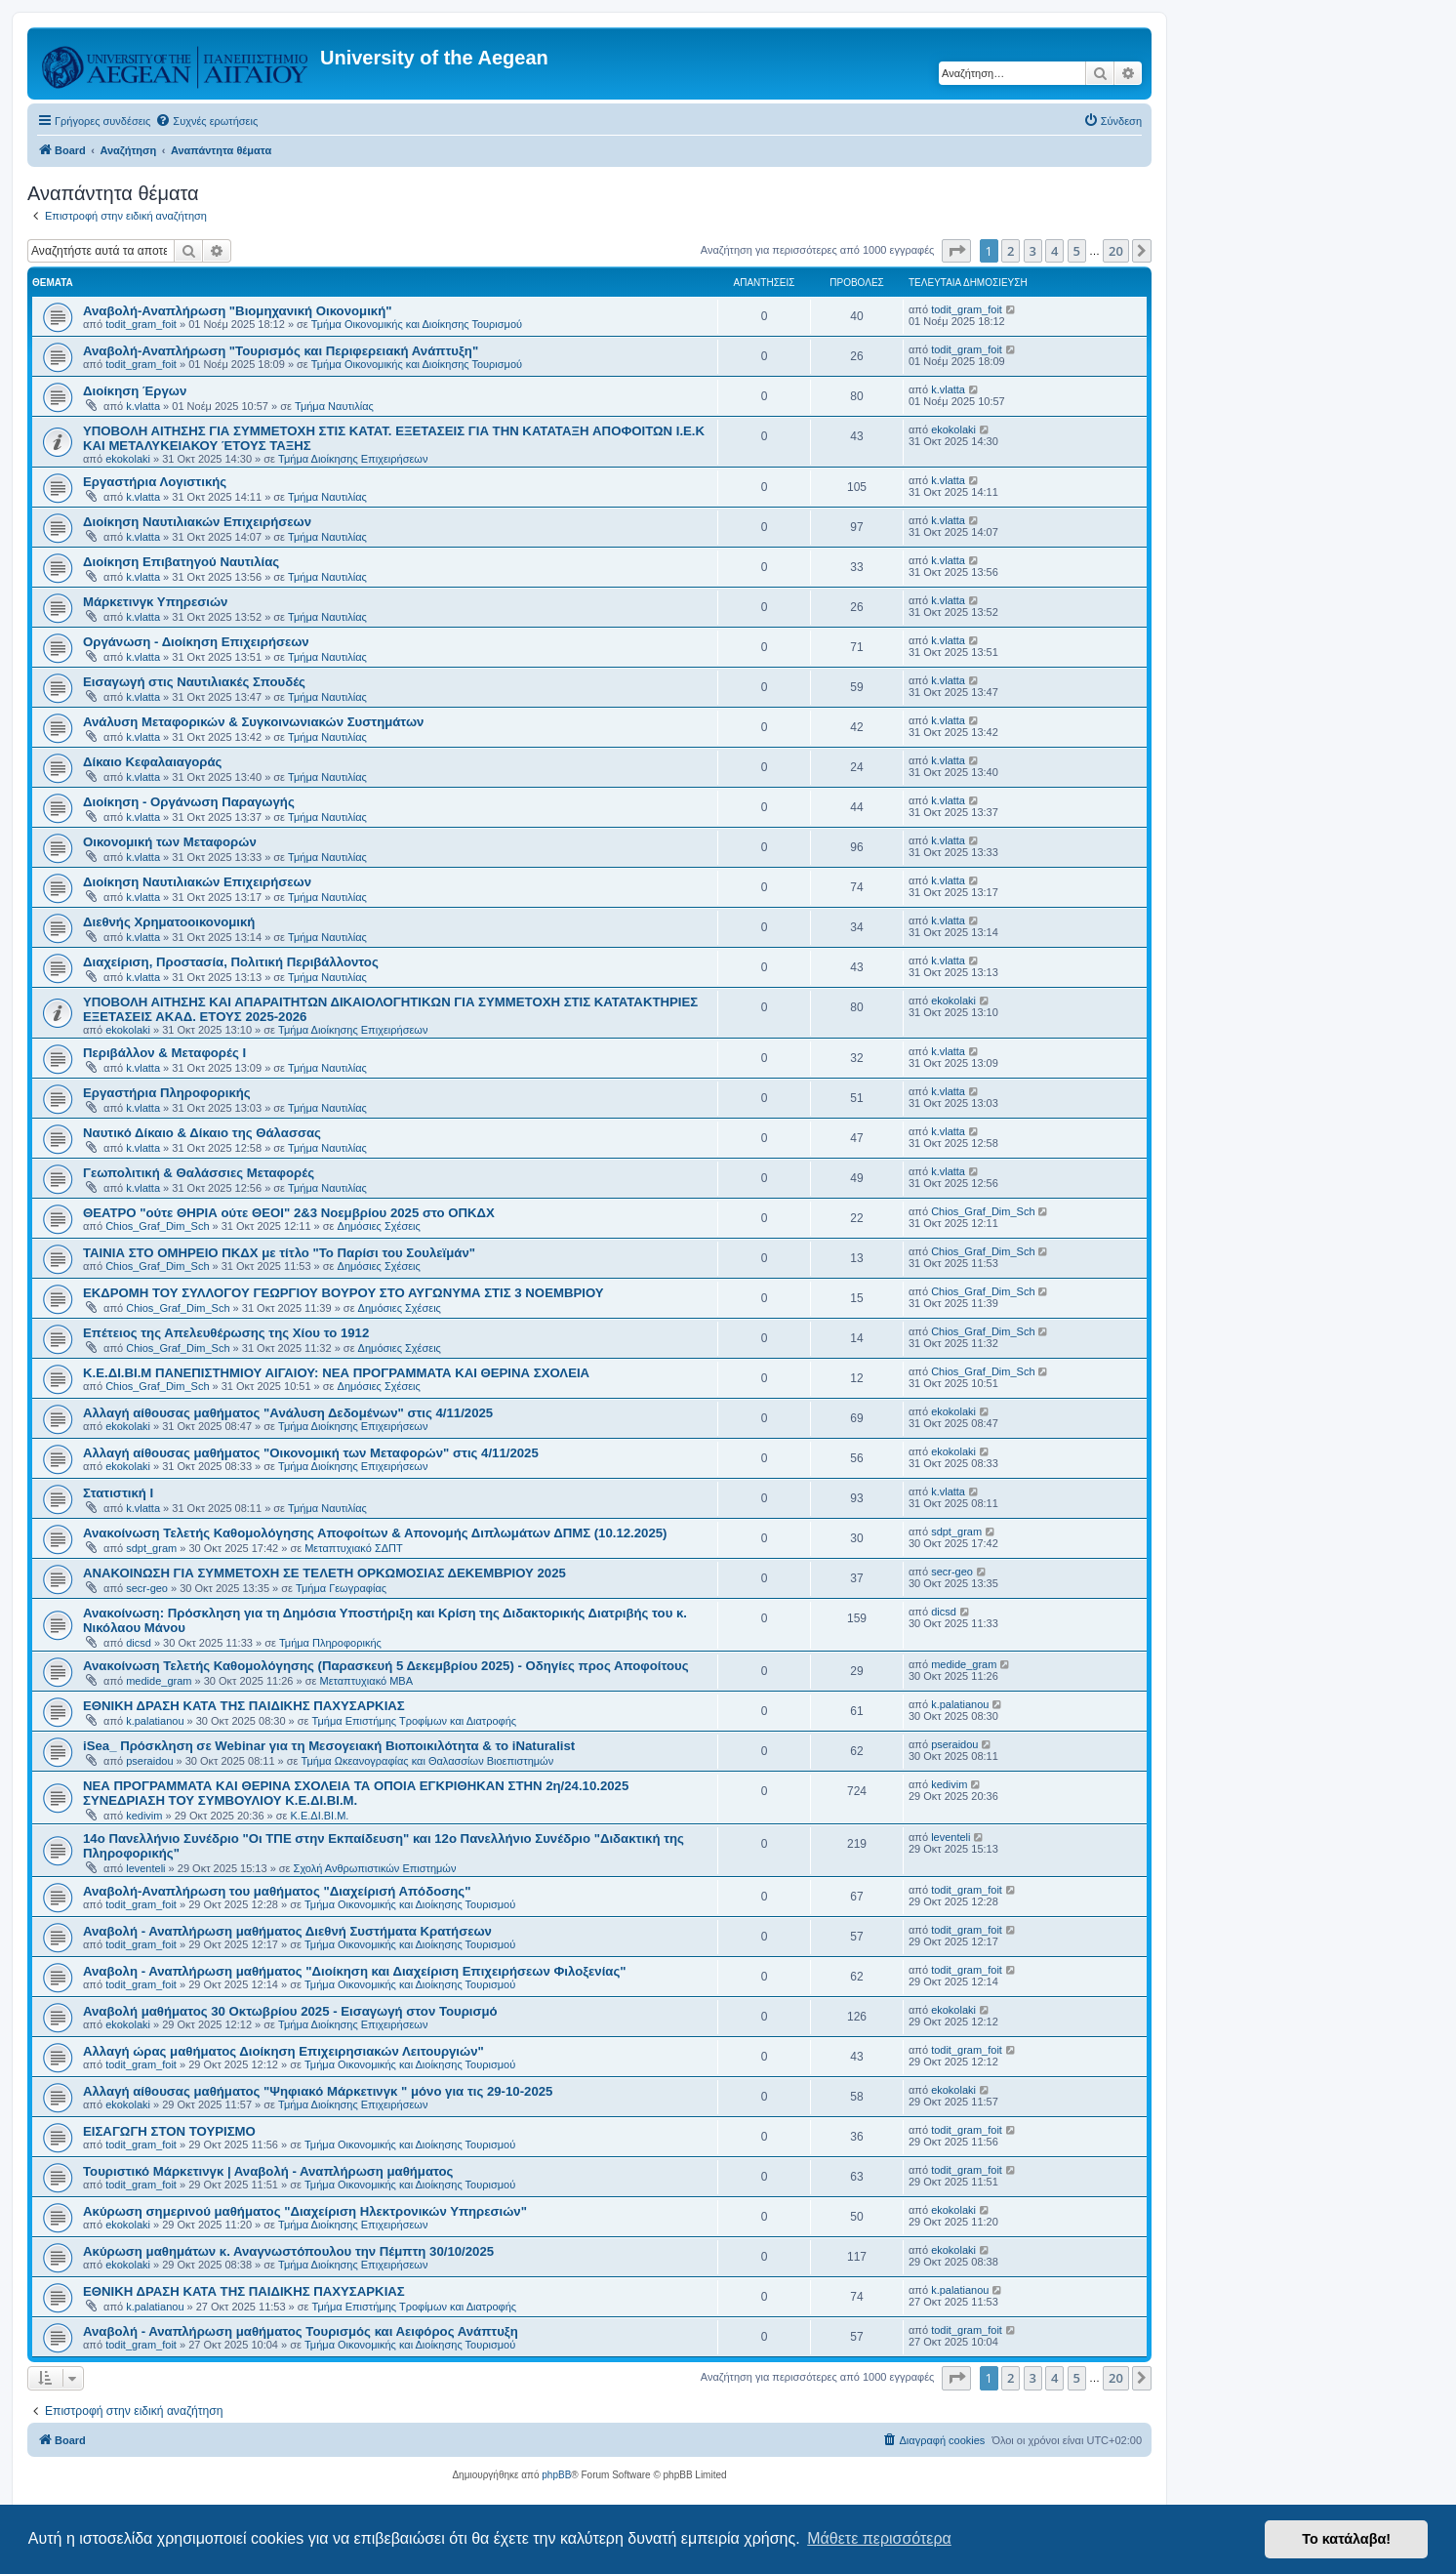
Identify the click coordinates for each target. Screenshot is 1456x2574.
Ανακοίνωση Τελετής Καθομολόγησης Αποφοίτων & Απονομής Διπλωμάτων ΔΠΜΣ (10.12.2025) (375, 1533)
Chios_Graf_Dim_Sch (157, 1226)
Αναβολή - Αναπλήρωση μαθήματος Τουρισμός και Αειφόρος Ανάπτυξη (300, 2331)
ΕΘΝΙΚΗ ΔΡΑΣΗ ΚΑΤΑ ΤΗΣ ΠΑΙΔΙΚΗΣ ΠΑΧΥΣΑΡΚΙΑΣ (244, 1705)
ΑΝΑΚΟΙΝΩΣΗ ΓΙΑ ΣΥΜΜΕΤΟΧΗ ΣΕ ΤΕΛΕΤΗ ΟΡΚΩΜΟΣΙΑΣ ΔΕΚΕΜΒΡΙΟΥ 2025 (324, 1573)
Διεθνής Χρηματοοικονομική (169, 922)
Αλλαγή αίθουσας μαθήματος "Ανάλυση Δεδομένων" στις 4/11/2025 (288, 1413)
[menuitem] (206, 121)
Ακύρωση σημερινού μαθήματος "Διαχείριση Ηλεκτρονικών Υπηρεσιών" (305, 2211)
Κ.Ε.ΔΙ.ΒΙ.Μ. (320, 1815)
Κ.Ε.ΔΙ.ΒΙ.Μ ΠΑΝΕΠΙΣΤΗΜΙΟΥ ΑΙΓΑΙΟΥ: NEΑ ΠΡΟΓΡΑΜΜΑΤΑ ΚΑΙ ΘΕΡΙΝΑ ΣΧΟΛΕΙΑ (336, 1373)
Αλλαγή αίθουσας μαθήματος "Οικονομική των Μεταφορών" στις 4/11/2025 (311, 1453)
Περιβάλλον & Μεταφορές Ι (164, 1052)
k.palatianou (154, 1721)
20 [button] (1116, 251)
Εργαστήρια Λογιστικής (154, 481)
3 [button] (1033, 251)
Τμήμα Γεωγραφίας (341, 1588)
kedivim (144, 1815)
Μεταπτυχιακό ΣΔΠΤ (353, 1548)
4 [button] (1054, 251)
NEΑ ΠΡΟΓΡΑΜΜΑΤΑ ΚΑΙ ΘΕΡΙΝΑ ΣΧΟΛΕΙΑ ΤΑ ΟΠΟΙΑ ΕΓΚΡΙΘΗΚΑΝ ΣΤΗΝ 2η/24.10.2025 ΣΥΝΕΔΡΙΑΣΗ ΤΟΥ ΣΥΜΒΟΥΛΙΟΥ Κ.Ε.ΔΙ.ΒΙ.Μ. (355, 1793)
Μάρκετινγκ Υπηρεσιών (155, 601)
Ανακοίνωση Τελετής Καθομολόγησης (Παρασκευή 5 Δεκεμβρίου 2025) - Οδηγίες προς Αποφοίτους (386, 1665)
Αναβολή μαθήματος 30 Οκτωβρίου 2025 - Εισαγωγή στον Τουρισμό (290, 2011)
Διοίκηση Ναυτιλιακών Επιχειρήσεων (197, 521)
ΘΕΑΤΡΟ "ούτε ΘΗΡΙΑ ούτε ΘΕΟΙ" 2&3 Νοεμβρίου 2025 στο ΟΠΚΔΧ (289, 1212)
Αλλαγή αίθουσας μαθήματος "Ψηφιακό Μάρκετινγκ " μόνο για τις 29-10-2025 (317, 2091)
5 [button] (1076, 251)
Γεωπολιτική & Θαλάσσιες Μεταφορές (198, 1172)
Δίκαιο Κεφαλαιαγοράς (152, 762)
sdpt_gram (151, 1548)
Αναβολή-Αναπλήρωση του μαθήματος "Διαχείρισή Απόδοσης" (276, 1891)
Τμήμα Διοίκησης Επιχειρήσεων (352, 459)
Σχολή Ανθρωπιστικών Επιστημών (375, 1868)
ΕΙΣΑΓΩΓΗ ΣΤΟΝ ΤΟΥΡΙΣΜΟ (169, 2131)
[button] (956, 251)
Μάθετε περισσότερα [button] (879, 2538)
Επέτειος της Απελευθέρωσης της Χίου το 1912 (226, 1333)
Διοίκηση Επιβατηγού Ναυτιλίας (181, 561)
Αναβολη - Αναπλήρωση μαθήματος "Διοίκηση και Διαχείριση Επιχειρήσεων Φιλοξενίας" (355, 1971)
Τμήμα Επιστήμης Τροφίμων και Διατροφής (414, 1721)
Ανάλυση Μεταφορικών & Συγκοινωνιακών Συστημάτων (253, 722)
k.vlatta (143, 406)
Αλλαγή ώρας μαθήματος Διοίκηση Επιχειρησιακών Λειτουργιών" (283, 2051)
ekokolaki (127, 459)
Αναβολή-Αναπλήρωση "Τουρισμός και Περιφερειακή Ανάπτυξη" (280, 351)
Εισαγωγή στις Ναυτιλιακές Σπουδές (194, 681)
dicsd (138, 1643)
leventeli (145, 1868)
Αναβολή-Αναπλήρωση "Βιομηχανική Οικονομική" (237, 311)
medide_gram (158, 1681)
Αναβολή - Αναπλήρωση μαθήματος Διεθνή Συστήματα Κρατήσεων (287, 1931)
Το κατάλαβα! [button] (1346, 2539)
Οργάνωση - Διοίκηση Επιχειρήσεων (196, 641)
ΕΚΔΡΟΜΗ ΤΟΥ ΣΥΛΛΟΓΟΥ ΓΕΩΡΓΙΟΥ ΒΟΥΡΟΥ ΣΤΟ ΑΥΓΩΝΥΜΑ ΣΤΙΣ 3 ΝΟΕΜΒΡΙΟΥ (343, 1293)
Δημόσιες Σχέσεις (379, 1226)
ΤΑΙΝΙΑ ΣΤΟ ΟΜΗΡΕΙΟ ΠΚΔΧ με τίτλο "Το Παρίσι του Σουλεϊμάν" (279, 1253)
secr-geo (147, 1588)
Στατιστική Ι (118, 1493)
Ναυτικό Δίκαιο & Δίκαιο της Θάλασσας (202, 1132)
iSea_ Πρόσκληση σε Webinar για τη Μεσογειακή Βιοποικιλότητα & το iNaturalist (329, 1745)
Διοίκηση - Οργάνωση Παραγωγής (189, 802)
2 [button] (1010, 251)
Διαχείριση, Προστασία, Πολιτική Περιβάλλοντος (231, 962)
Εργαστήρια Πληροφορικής (167, 1092)
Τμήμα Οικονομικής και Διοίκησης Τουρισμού (416, 324)
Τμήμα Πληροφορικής (330, 1643)
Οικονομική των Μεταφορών (170, 842)
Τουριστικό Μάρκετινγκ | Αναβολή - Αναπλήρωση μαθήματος (268, 2171)
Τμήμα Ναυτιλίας (334, 406)
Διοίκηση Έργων (134, 391)
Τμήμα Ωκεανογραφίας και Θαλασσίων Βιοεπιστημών (428, 1761)
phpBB (556, 2475)
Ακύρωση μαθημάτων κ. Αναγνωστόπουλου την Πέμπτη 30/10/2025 (288, 2251)
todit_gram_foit (141, 324)
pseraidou (149, 1761)
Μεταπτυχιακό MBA (366, 1681)
